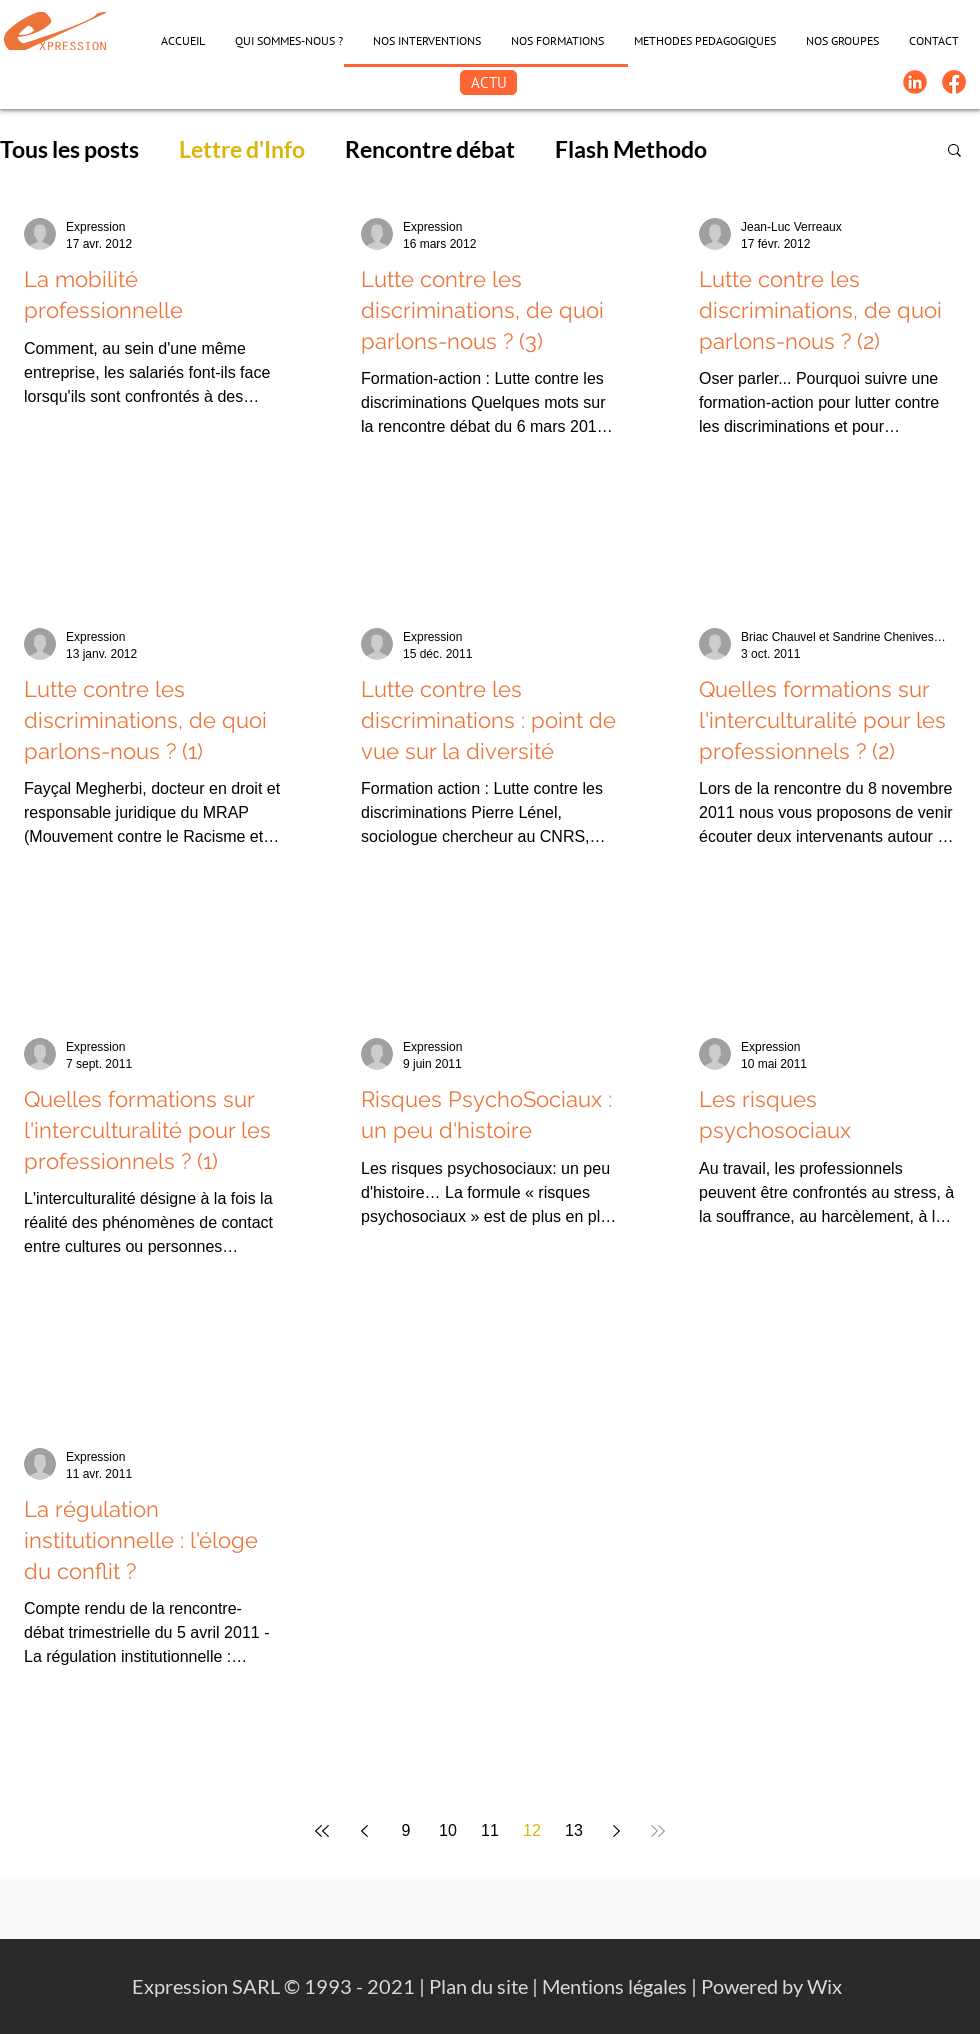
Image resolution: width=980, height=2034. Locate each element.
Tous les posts (69, 149)
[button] (954, 151)
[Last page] (658, 1831)
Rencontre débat (430, 149)
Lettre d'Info (242, 149)
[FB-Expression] (954, 82)
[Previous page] (364, 1831)
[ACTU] (488, 82)
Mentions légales (614, 1986)
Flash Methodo (631, 149)
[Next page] (616, 1831)
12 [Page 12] (532, 1830)
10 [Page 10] (448, 1830)
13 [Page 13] (574, 1830)
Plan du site (478, 1986)
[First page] (322, 1831)
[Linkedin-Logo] (915, 82)
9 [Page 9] (406, 1830)
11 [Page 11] (490, 1830)
